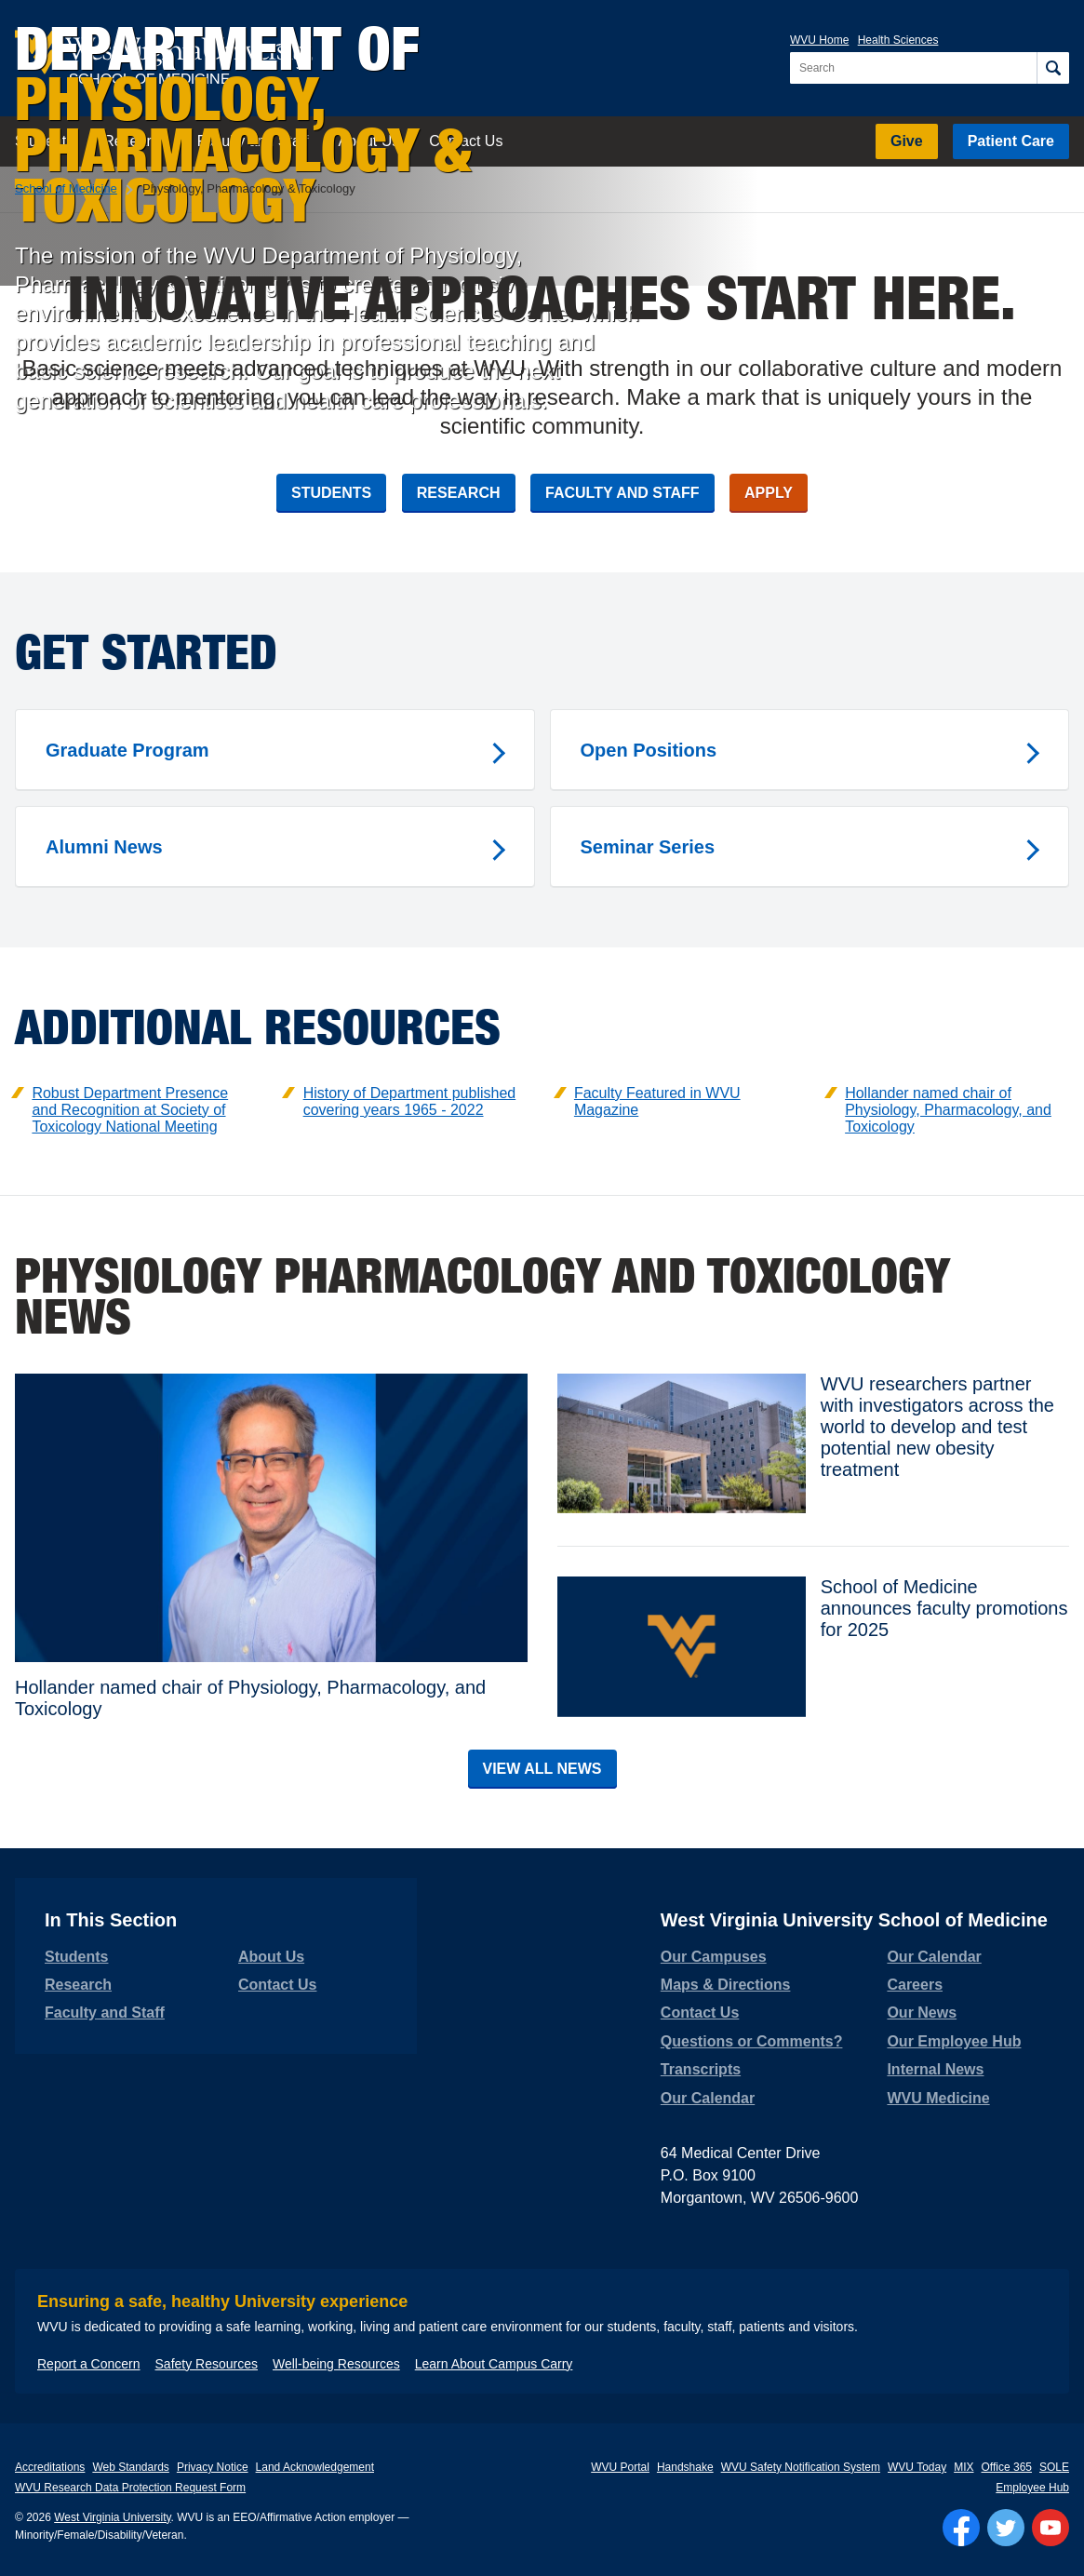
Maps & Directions (726, 1984)
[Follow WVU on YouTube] (1050, 2527)
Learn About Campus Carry (494, 2363)
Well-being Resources (336, 2363)
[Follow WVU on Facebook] (961, 2527)
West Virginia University (112, 2517)
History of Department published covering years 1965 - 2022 (409, 1101)
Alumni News (104, 847)
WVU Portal (620, 2467)
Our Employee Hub (954, 2041)
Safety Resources (207, 2363)
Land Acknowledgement (315, 2467)
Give (906, 141)
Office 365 (1007, 2467)
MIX (963, 2467)
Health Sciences (898, 40)
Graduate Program (127, 750)
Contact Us (277, 1984)
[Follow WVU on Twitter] (1005, 2527)
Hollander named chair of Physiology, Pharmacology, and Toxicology (948, 1109)
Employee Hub (1032, 2487)
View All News (542, 1769)
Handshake (685, 2467)
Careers (915, 1984)
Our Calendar (708, 2098)
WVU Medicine (938, 2098)
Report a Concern (89, 2363)
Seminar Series (648, 847)
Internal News (935, 2069)
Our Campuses (714, 1957)
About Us (271, 1957)
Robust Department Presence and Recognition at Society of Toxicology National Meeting (130, 1109)
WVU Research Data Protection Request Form (130, 2487)
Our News (922, 2012)
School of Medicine (66, 188)
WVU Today (917, 2467)
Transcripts (701, 2069)
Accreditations (50, 2467)
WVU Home (819, 40)
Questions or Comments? (752, 2041)
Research (459, 493)
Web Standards (130, 2467)
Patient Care (1011, 141)
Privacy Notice (212, 2467)
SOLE (1054, 2467)
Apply (768, 493)
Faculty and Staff (622, 493)
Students (331, 493)
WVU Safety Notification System (800, 2467)
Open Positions (649, 750)
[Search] (1053, 68)
